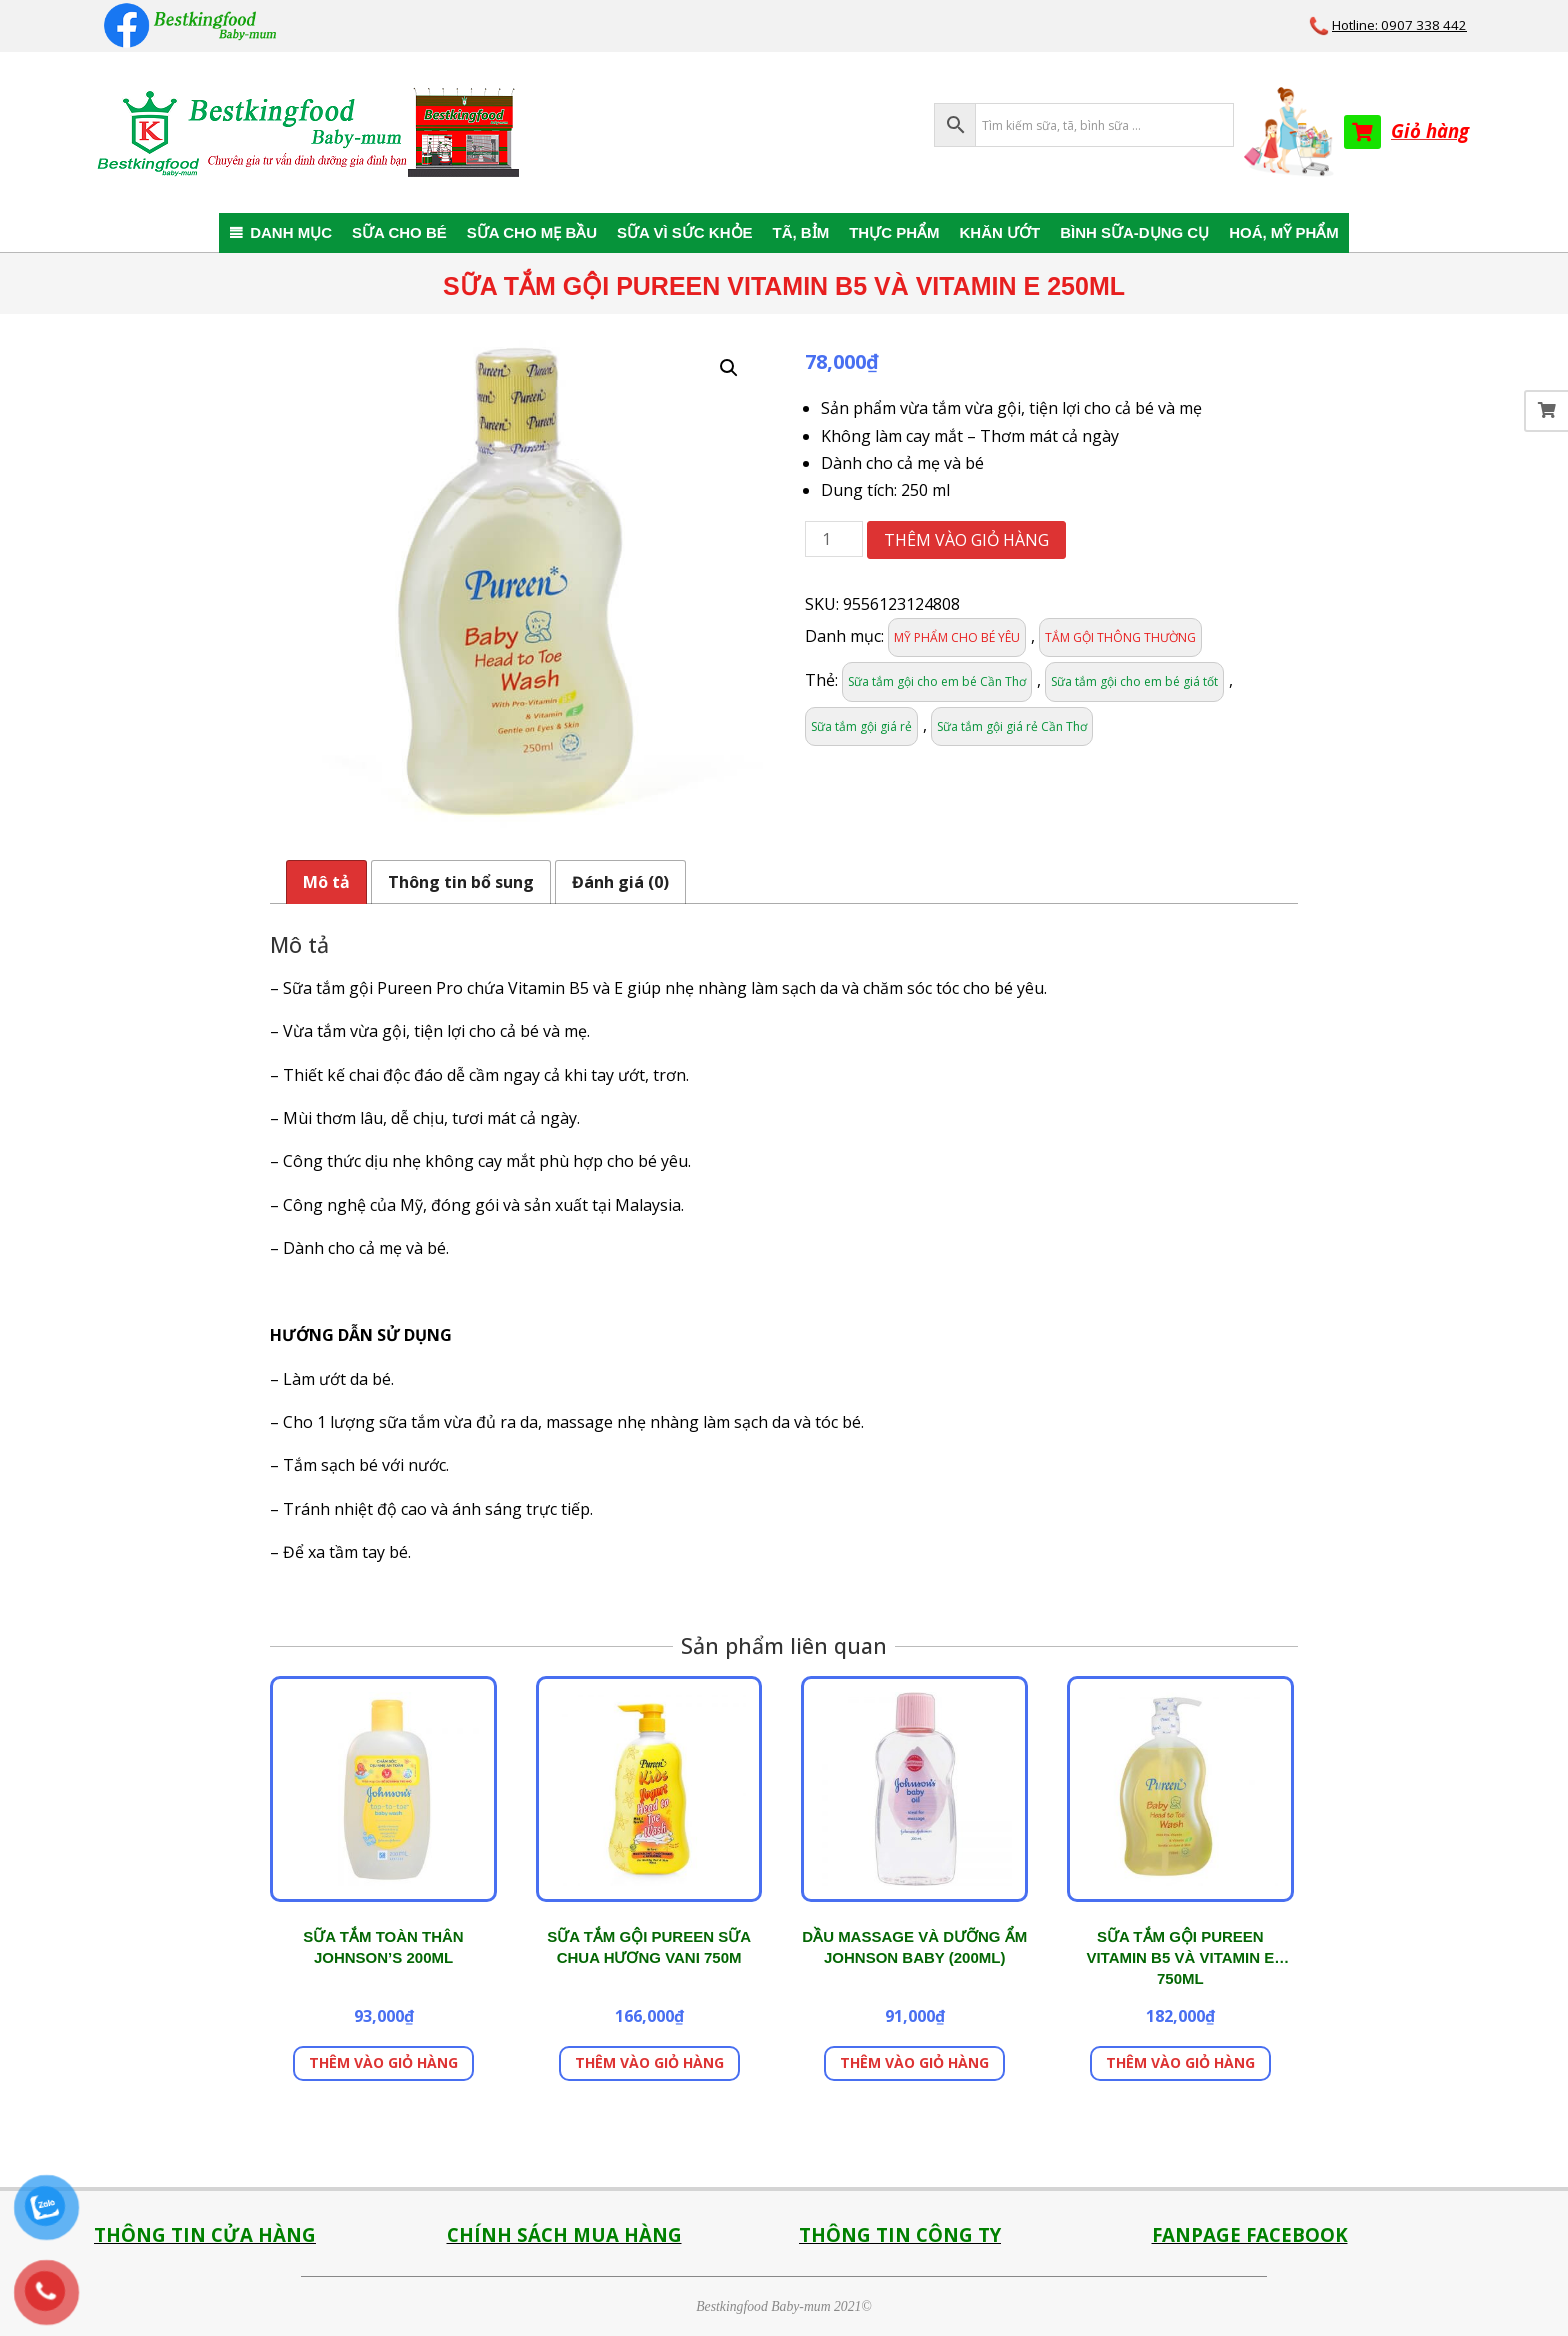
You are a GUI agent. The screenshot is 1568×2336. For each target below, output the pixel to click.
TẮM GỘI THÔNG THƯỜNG (1120, 637)
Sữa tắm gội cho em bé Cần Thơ (937, 681)
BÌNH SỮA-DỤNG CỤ (1134, 232)
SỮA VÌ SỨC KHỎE (684, 232)
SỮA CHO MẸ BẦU (532, 232)
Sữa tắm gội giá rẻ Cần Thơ (1012, 726)
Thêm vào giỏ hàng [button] (383, 2062)
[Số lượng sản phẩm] (834, 539)
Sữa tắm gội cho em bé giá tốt (1134, 681)
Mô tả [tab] (326, 882)
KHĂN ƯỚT (1000, 232)
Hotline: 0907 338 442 (1399, 25)
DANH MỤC (291, 232)
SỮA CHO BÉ (399, 232)
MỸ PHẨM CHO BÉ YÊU (957, 637)
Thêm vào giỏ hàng (966, 540)
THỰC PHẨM (894, 232)
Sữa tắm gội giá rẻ (861, 726)
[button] (729, 368)
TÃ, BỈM (801, 232)
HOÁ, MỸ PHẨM (1284, 232)
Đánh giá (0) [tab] (620, 882)
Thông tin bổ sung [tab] (461, 882)
